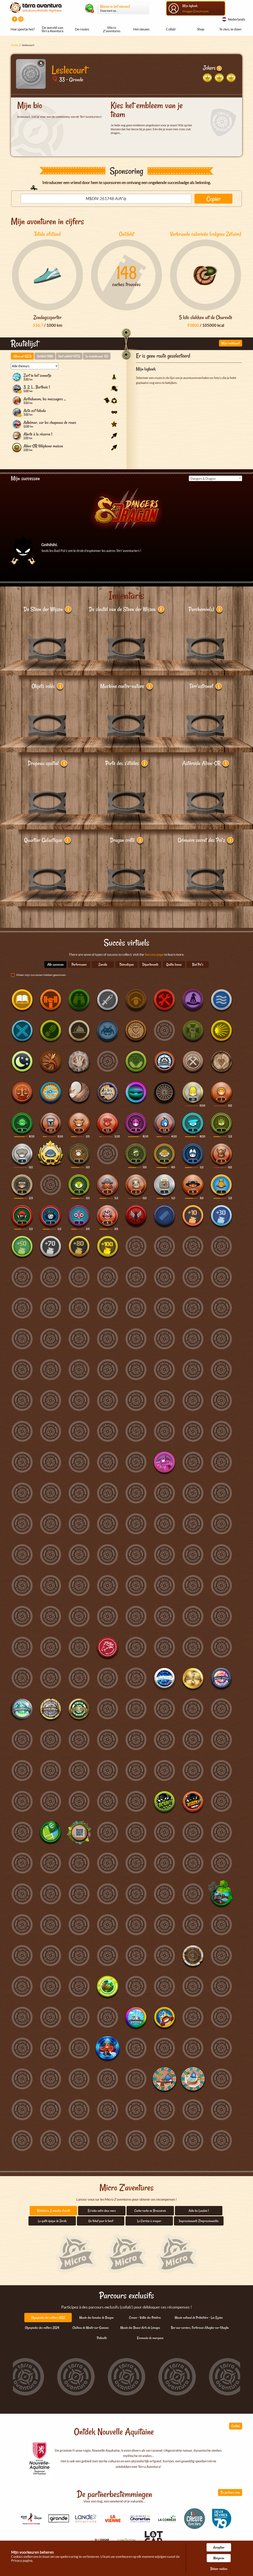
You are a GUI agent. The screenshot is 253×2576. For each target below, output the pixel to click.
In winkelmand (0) (96, 356)
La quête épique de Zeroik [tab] (52, 2221)
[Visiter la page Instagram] (21, 19)
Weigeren (218, 2558)
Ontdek (235, 2426)
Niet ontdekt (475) (69, 356)
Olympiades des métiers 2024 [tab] (42, 2327)
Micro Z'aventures (111, 29)
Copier (214, 199)
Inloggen (187, 11)
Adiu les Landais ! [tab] (199, 2210)
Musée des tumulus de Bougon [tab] (96, 2317)
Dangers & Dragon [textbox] (203, 478)
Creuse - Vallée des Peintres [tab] (145, 2317)
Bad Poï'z (197, 964)
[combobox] (215, 478)
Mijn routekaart (230, 343)
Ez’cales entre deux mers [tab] (102, 2210)
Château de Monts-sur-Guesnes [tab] (91, 2327)
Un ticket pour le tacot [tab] (100, 2221)
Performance (79, 964)
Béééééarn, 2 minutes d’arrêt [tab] (53, 2210)
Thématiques (126, 964)
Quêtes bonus (174, 964)
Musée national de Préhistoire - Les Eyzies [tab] (199, 2317)
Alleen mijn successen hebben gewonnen (41, 974)
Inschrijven (202, 11)
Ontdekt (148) (45, 356)
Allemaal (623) (22, 356)
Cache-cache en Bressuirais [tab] (150, 2210)
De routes (82, 29)
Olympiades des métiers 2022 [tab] (48, 2317)
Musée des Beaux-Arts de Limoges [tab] (140, 2327)
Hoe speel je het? (23, 29)
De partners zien (230, 2492)
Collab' (171, 29)
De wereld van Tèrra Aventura (52, 29)
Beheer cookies (218, 2568)
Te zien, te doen (230, 29)
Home (14, 45)
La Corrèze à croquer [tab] (149, 2221)
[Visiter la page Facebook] (14, 19)
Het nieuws (141, 29)
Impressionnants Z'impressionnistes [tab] (199, 2221)
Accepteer (219, 2547)
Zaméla (102, 964)
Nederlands (236, 19)
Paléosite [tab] (102, 2338)
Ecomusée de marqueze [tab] (150, 2338)
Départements (150, 964)
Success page (154, 954)
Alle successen (55, 964)
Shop (200, 29)
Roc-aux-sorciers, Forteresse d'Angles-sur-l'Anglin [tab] (200, 2327)
